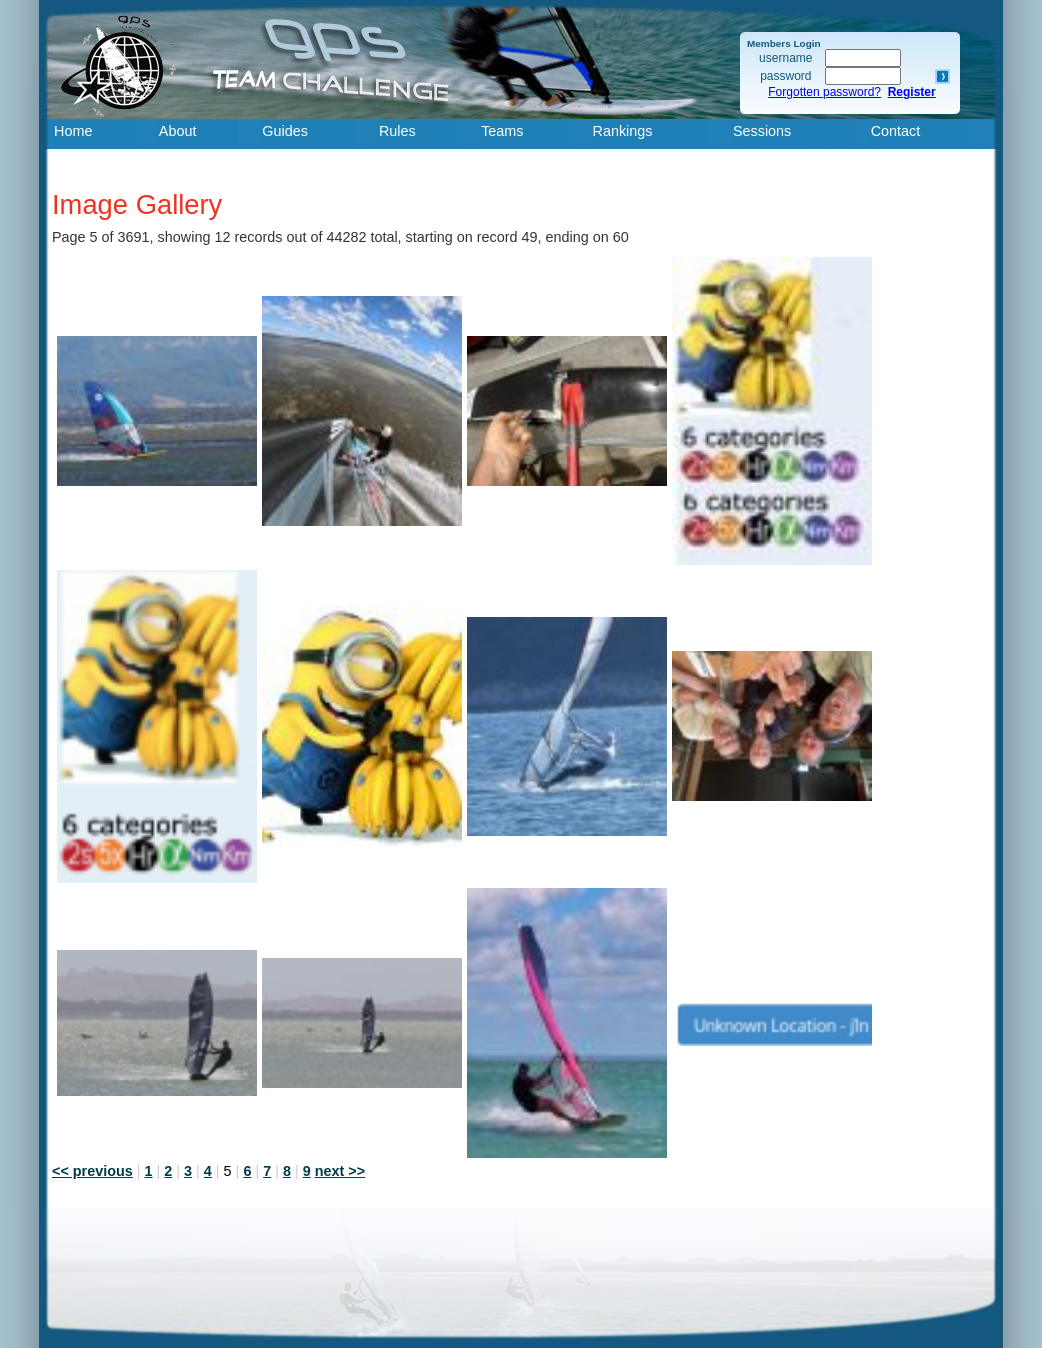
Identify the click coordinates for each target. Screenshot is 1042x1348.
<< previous (92, 1171)
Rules (397, 131)
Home (73, 131)
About (178, 131)
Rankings (623, 131)
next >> (340, 1171)
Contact (896, 131)
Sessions (762, 131)
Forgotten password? (824, 92)
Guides (285, 131)
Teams (502, 131)
